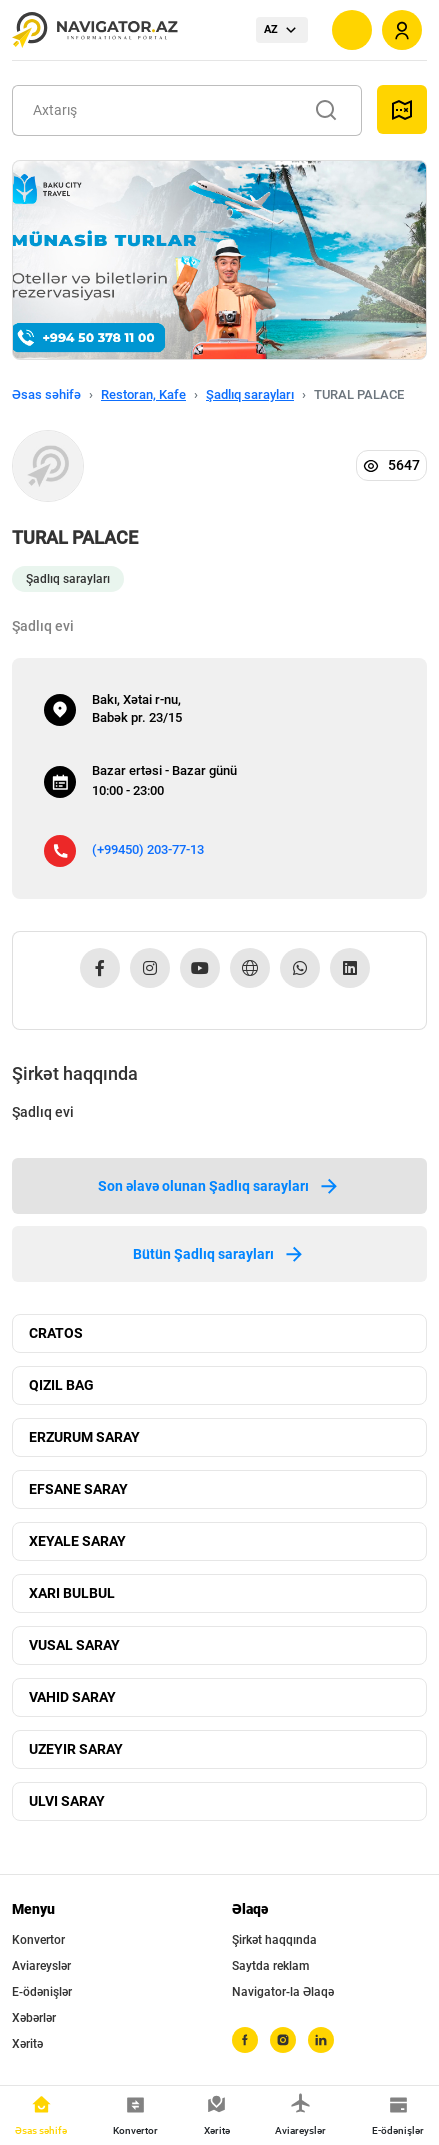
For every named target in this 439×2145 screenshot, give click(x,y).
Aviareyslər (41, 1966)
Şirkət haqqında (274, 1940)
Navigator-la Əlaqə (283, 1992)
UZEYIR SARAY (76, 1749)
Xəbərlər (34, 2018)
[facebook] (245, 2040)
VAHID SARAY (72, 1697)
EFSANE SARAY (78, 1489)
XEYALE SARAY (77, 1541)
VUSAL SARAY (74, 1645)
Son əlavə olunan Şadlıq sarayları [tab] (219, 1186)
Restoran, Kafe (143, 394)
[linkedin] (321, 2040)
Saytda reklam (270, 1966)
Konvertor (38, 1940)
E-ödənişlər (42, 1992)
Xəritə (27, 2044)
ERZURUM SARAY (84, 1437)
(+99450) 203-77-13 (148, 849)
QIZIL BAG (61, 1385)
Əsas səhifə (46, 394)
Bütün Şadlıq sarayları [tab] (219, 1254)
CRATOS (56, 1333)
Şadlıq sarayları (250, 394)
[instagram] (283, 2040)
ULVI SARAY (67, 1801)
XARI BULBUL (72, 1593)
